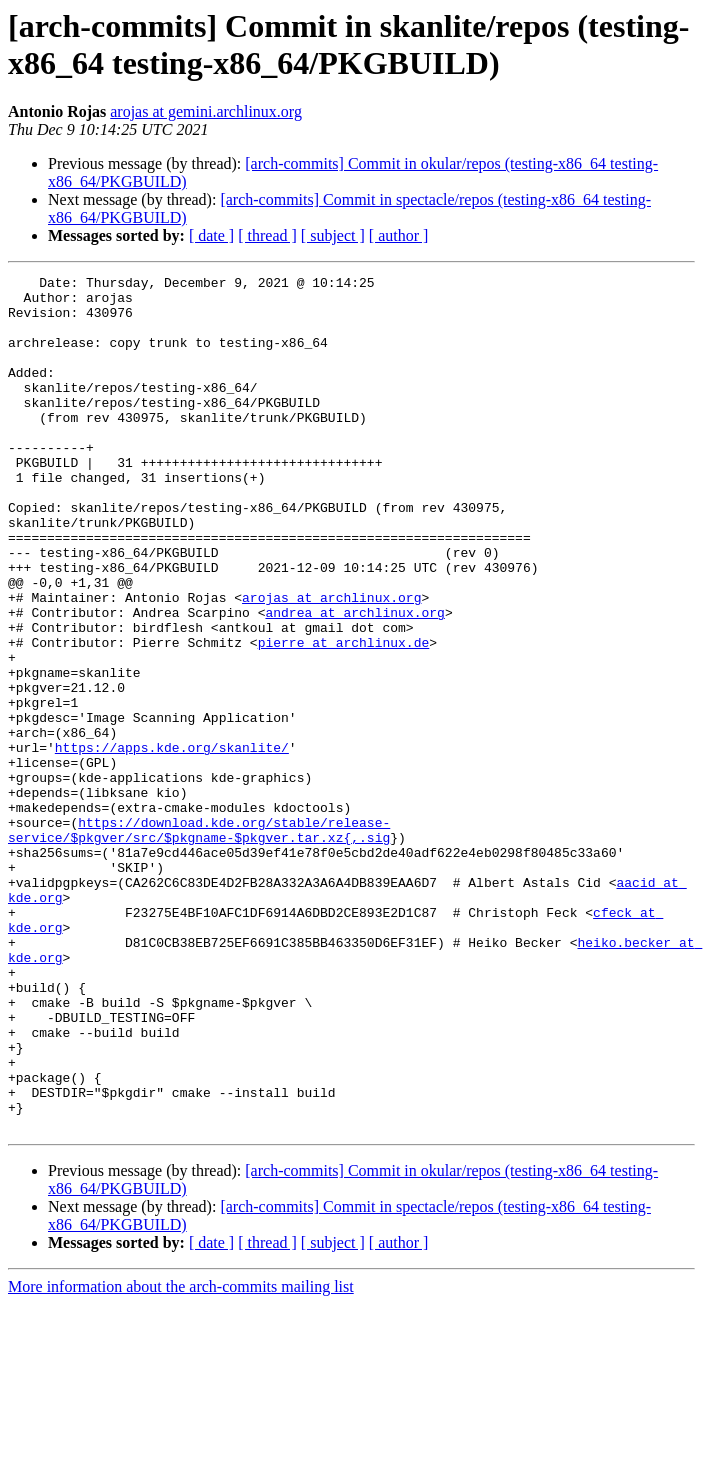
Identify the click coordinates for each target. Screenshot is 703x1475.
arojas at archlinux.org (331, 663)
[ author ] (399, 235)
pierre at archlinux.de (344, 717)
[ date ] (211, 235)
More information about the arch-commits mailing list (181, 1457)
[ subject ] (333, 235)
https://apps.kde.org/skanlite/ (172, 843)
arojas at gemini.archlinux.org (206, 111)
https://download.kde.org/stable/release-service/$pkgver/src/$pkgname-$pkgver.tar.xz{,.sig (199, 942)
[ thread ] (267, 235)
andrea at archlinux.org (354, 681)
